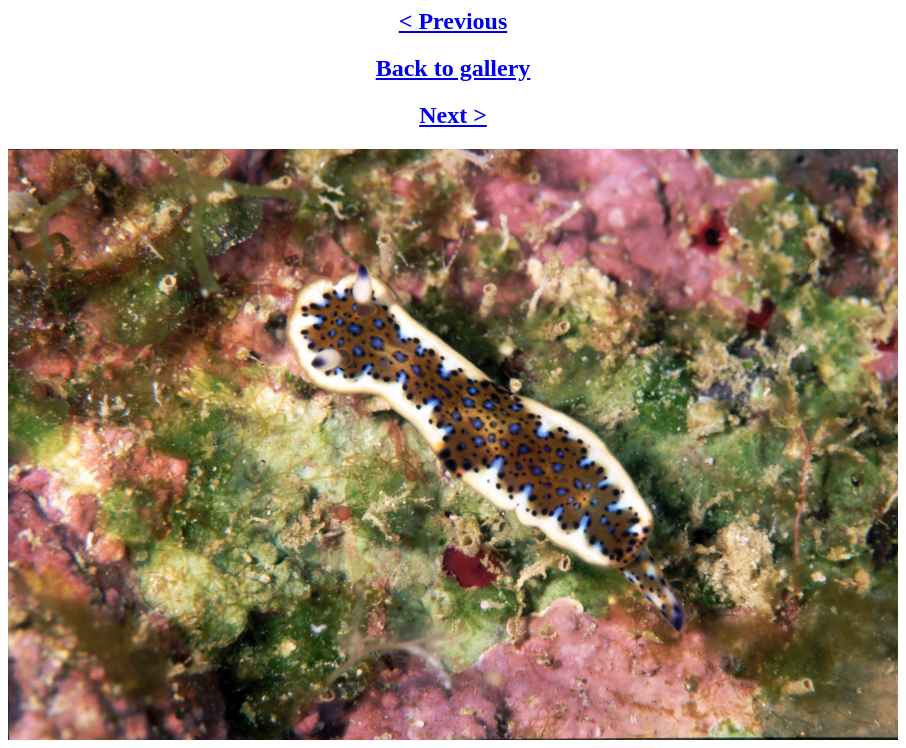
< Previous (453, 21)
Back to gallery (453, 68)
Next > (453, 115)
